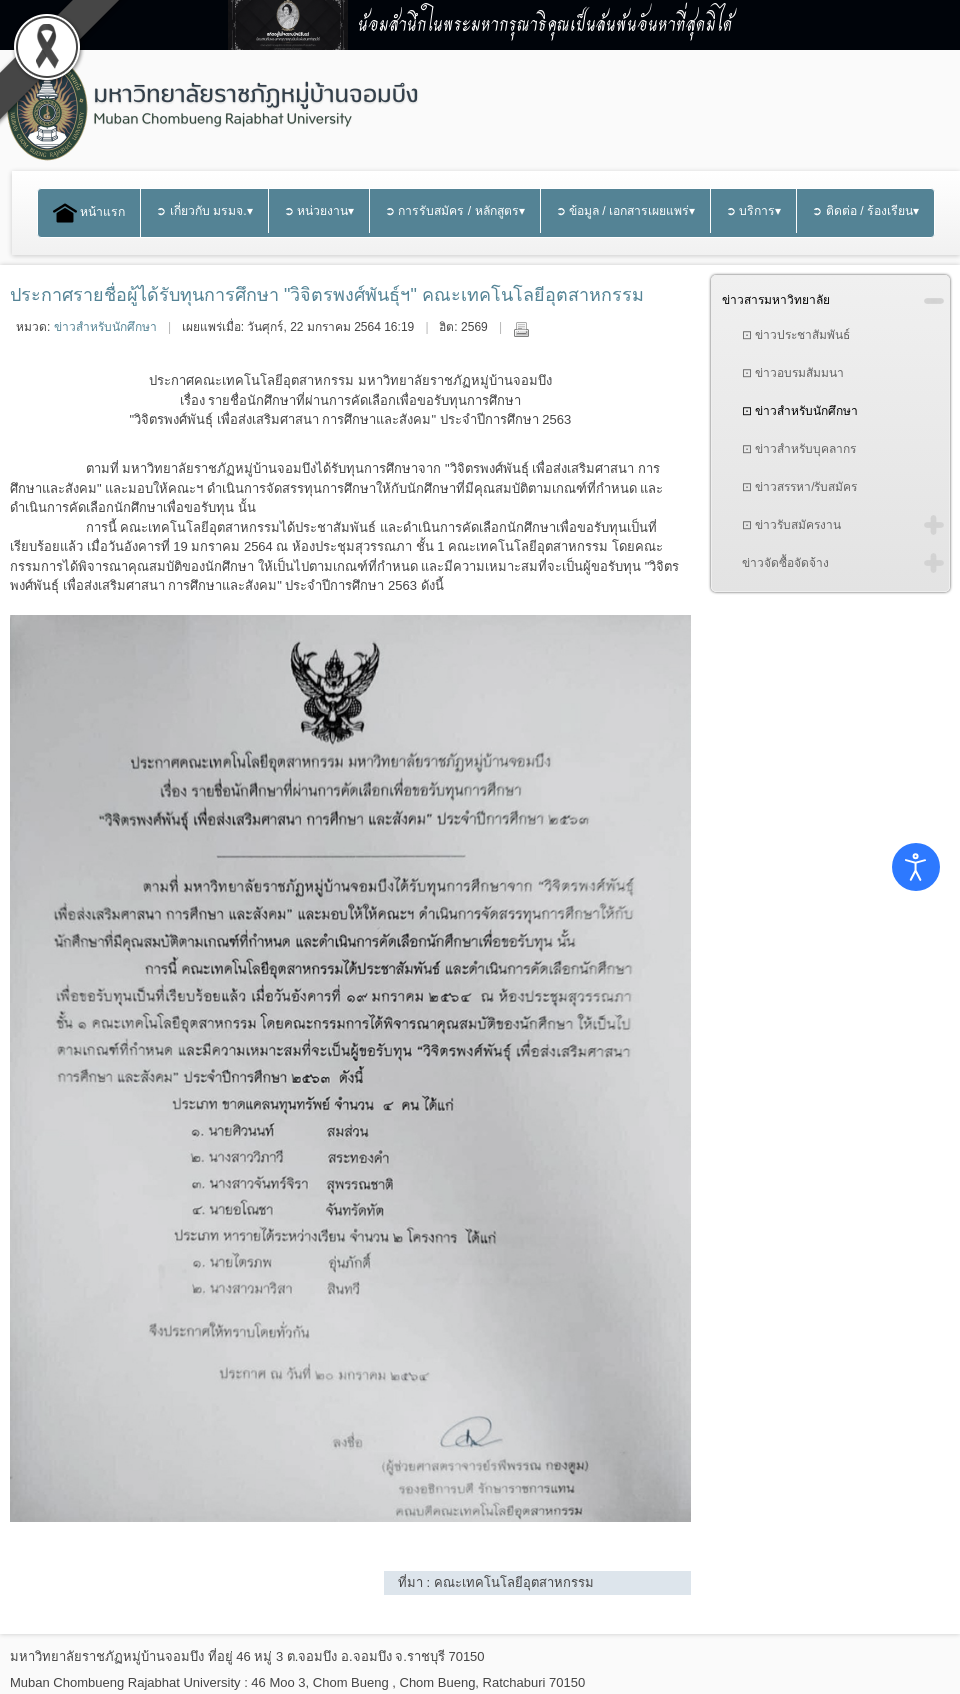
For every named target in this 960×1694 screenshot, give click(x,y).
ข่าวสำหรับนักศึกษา (105, 327)
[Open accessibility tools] (916, 867)
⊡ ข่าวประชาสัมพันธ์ (796, 335)
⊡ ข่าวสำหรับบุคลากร (799, 449)
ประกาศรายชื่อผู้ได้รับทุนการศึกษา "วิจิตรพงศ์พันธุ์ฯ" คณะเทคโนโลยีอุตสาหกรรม (327, 295)
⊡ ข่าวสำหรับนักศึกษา (800, 411)
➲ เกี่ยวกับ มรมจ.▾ (204, 211)
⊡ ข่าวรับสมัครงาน (791, 525)
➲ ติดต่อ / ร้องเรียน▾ (865, 211)
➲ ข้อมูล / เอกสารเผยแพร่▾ (626, 211)
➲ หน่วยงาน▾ (319, 211)
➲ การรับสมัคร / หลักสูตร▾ (455, 211)
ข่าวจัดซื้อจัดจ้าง (785, 563)
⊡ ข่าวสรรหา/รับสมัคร (800, 487)
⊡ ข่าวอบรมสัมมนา (793, 373)
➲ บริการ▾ (753, 211)
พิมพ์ (521, 329)
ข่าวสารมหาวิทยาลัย (776, 300)
